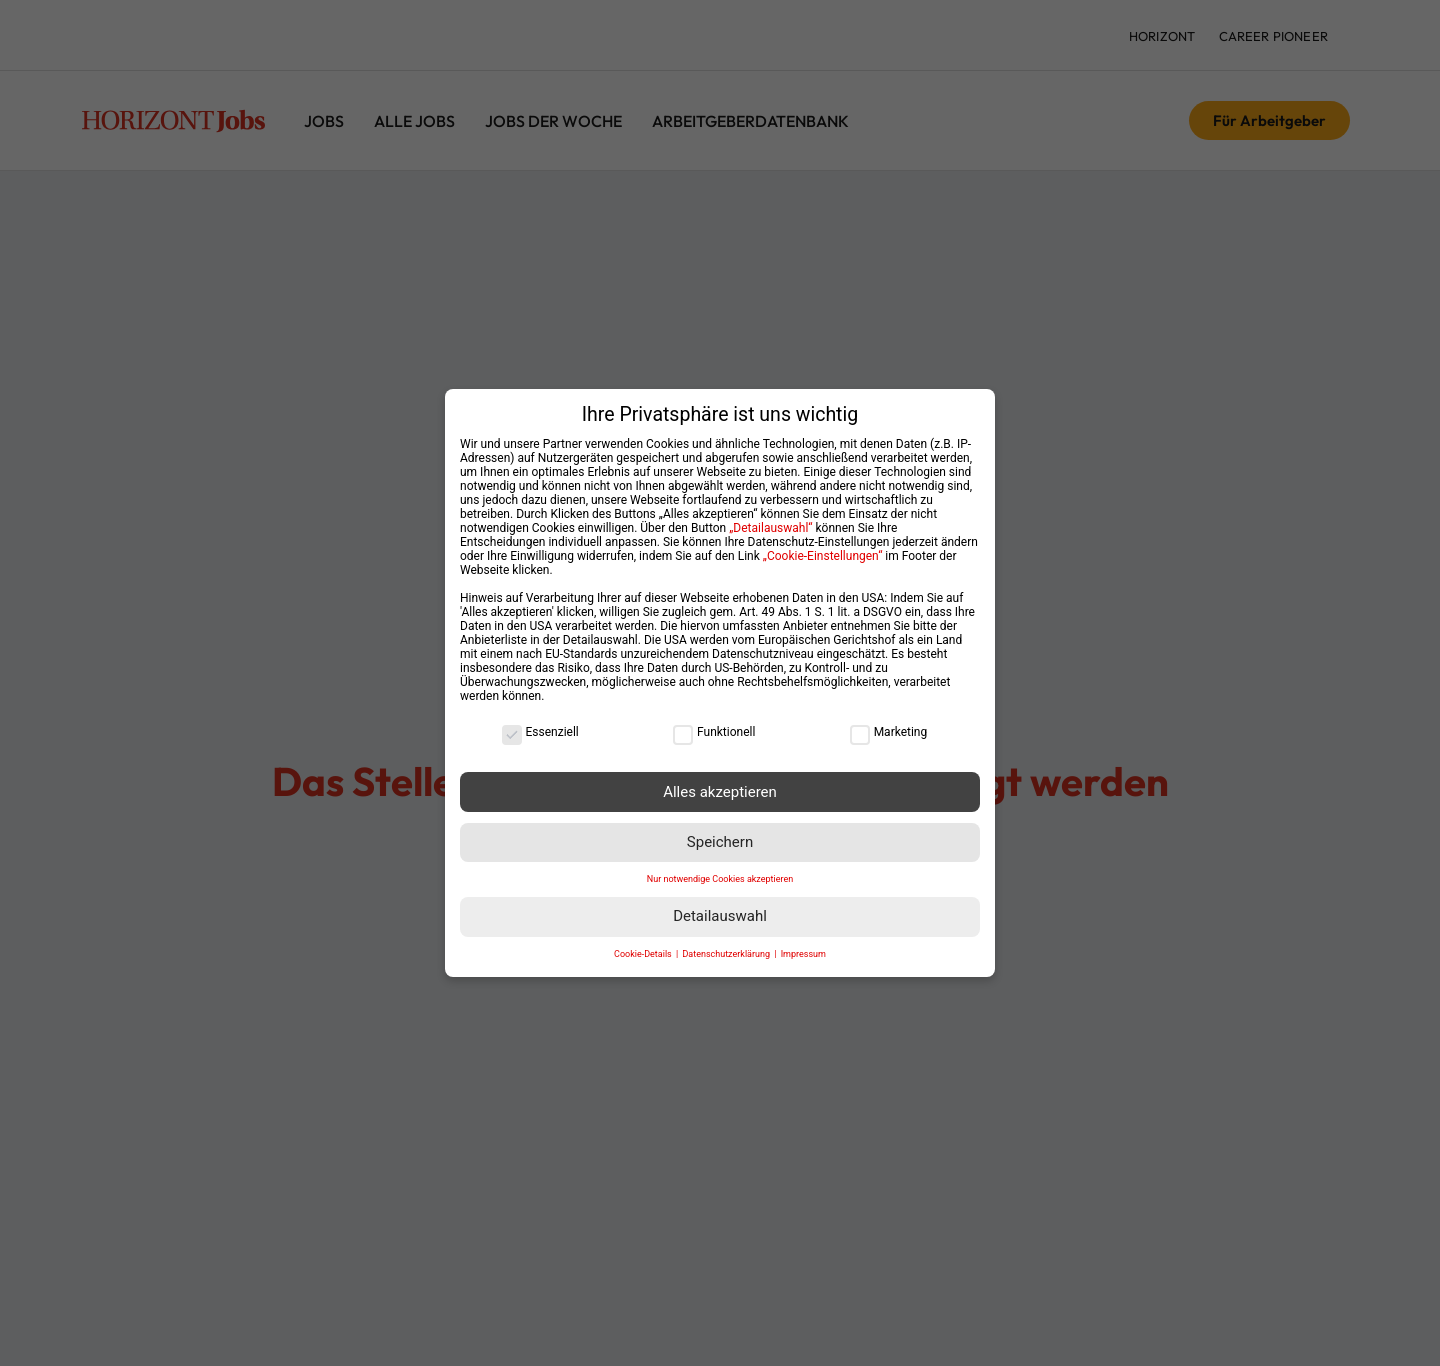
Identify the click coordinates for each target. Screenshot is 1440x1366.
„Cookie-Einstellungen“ (823, 544)
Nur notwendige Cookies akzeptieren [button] (720, 867)
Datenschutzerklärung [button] (727, 942)
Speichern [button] (720, 830)
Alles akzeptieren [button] (720, 780)
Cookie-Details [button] (644, 942)
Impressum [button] (803, 942)
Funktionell (714, 720)
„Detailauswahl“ (770, 516)
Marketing (889, 720)
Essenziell (540, 720)
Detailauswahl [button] (720, 905)
